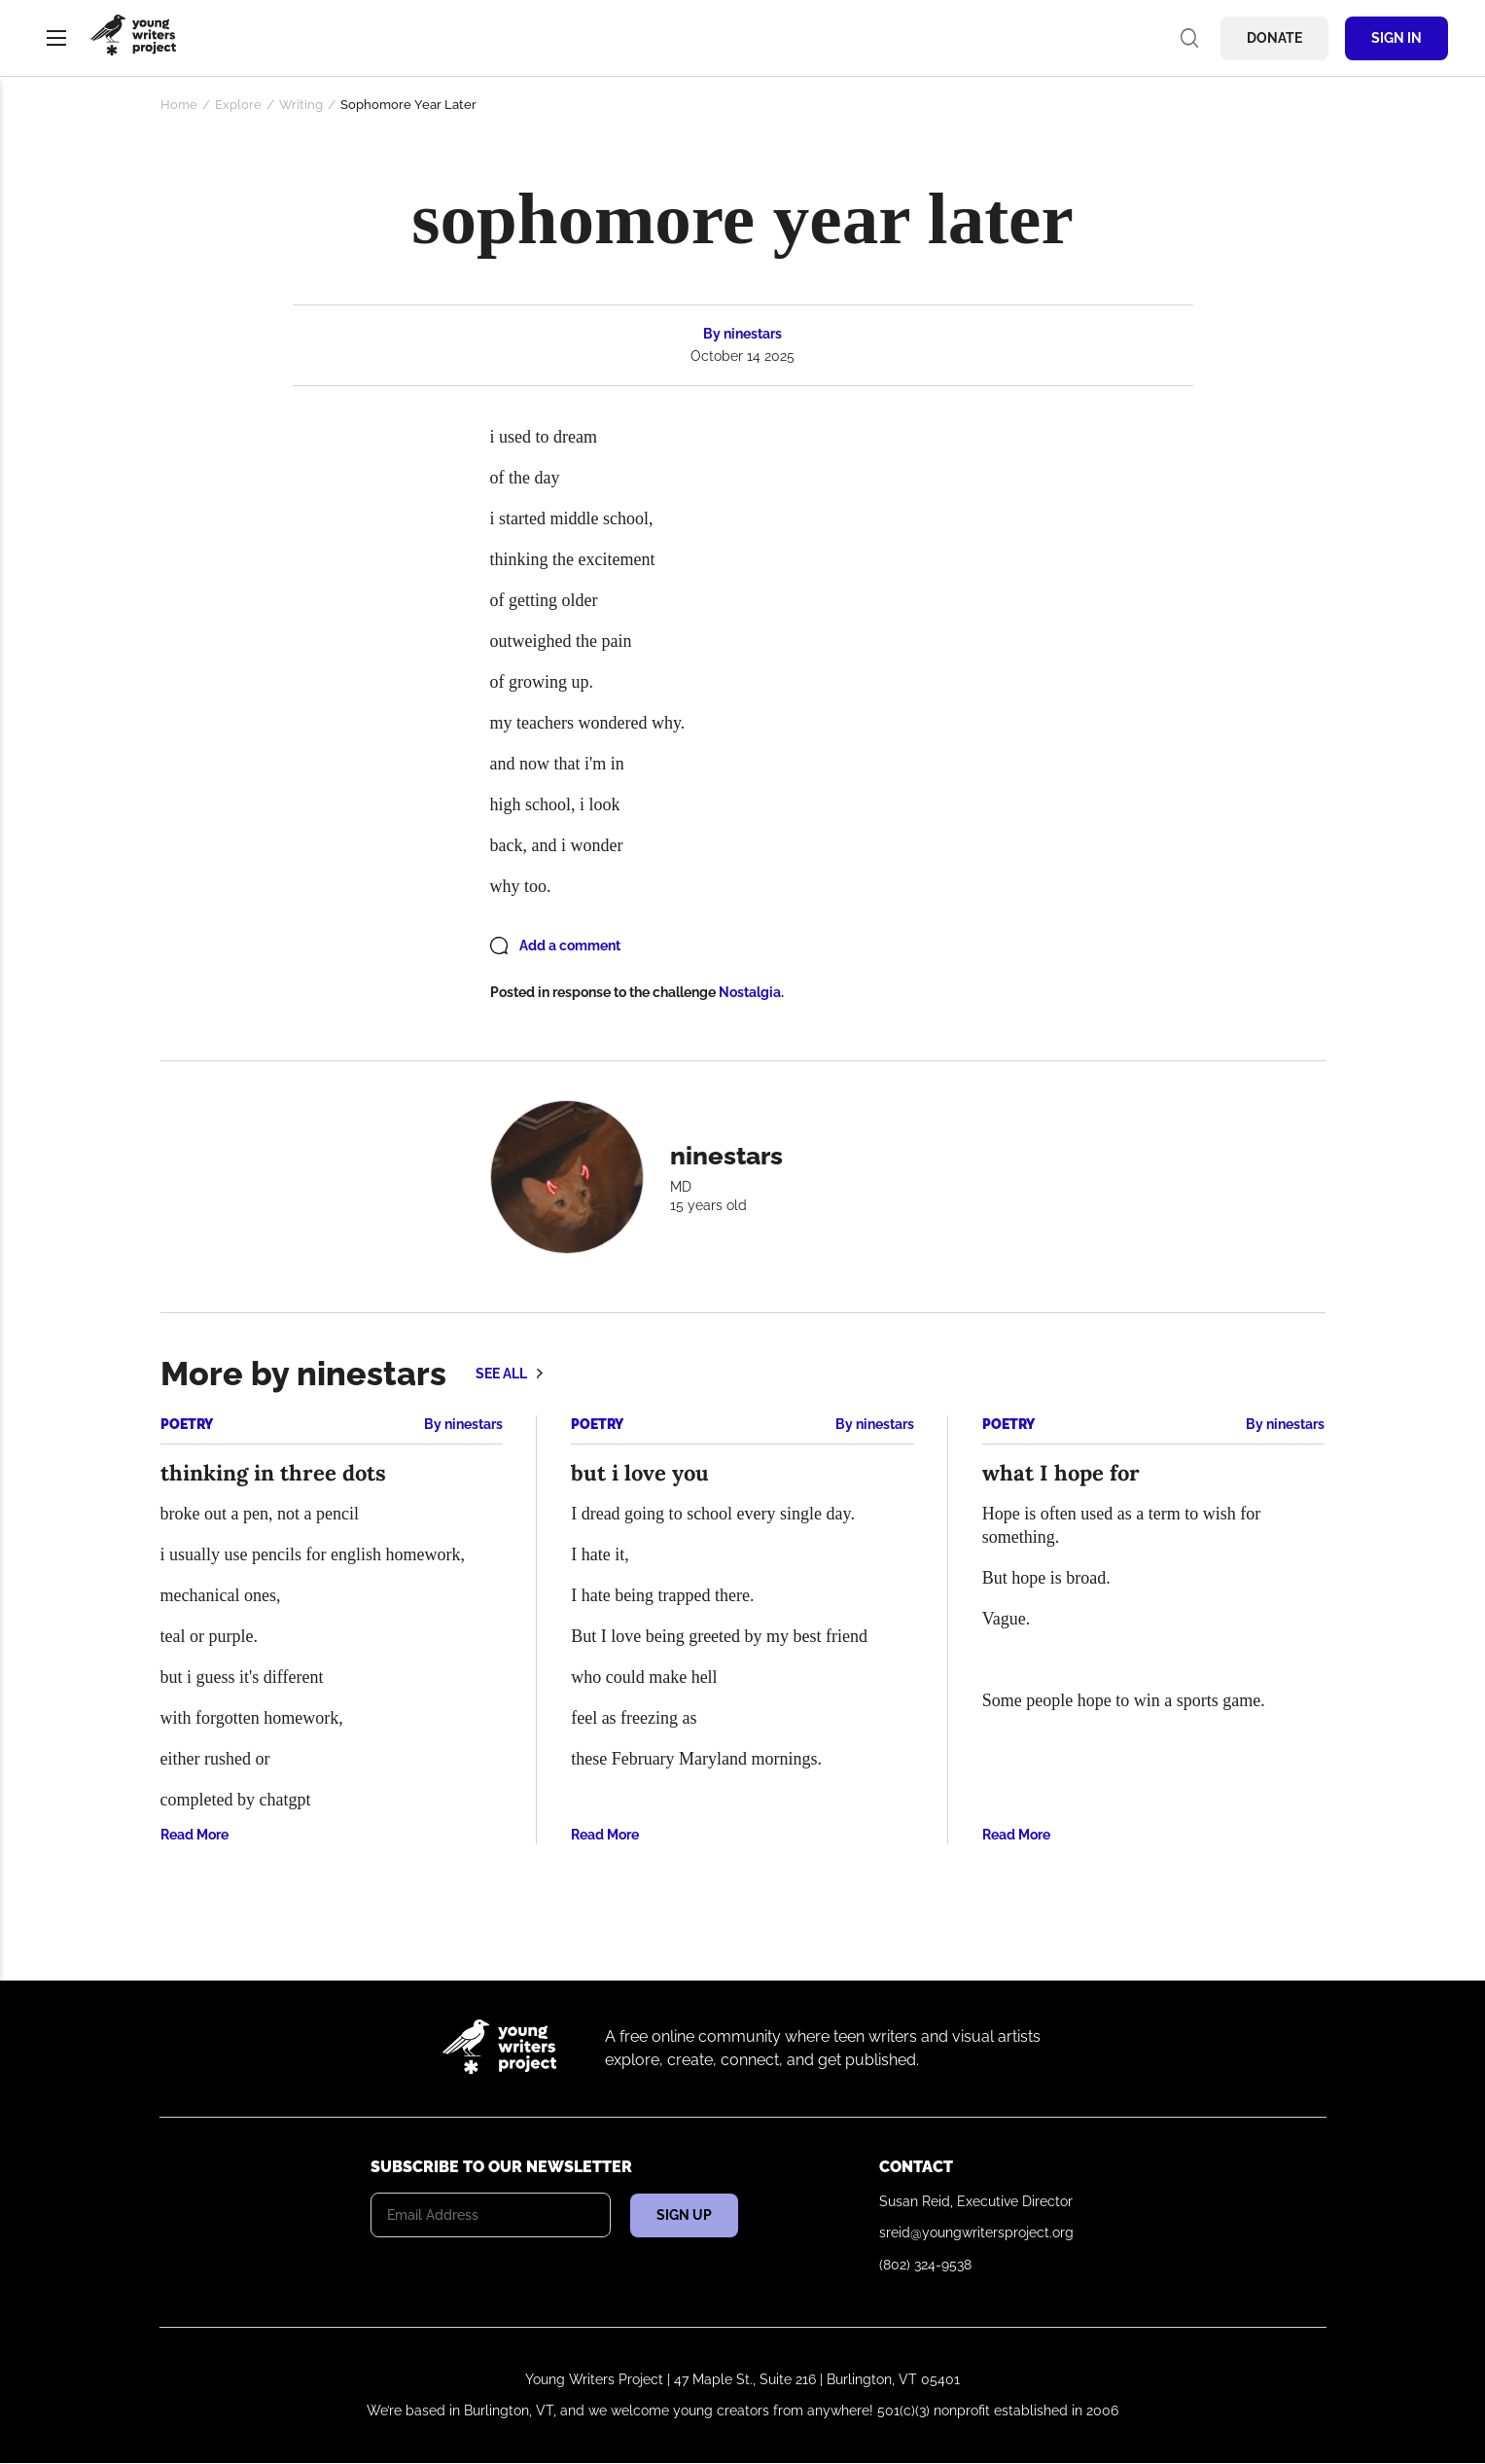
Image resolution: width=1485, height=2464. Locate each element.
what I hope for (1061, 1472)
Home (178, 104)
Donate (1274, 38)
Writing (301, 104)
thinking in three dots (273, 1472)
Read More (194, 1834)
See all (501, 1373)
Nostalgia (750, 992)
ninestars (753, 333)
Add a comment (569, 945)
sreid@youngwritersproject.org (976, 2232)
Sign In (1396, 38)
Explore (238, 104)
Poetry (186, 1424)
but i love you (640, 1472)
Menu (56, 37)
